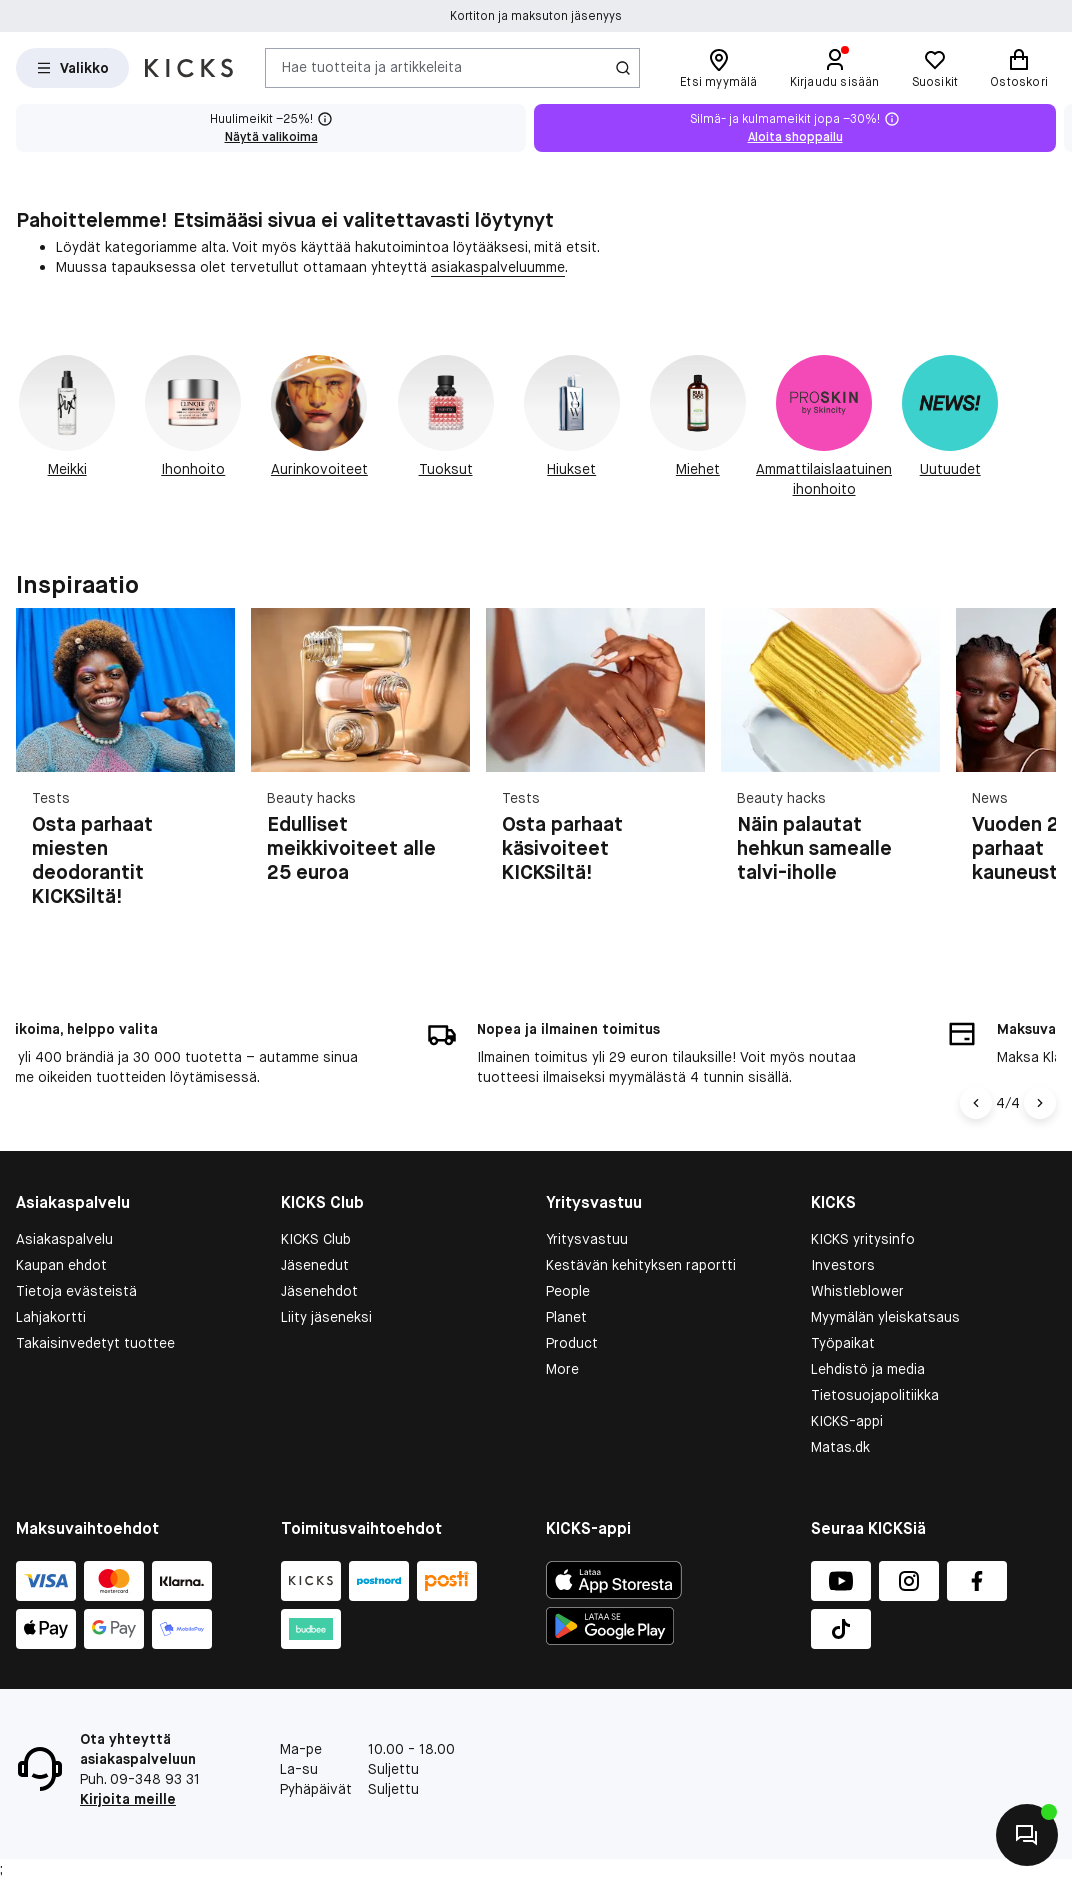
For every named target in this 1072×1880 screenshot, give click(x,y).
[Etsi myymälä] (718, 68)
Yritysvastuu (587, 1239)
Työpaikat (843, 1343)
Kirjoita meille (128, 1799)
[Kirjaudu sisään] (835, 68)
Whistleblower (857, 1291)
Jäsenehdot (319, 1291)
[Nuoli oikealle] (1040, 1103)
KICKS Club (316, 1239)
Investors (843, 1265)
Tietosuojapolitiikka (875, 1395)
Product (572, 1343)
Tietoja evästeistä (76, 1291)
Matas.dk (840, 1447)
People (568, 1291)
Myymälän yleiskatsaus (885, 1317)
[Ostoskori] (1019, 68)
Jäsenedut (315, 1265)
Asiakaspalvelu (64, 1239)
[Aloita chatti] (1027, 1835)
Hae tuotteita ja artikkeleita (372, 67)
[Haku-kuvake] (623, 68)
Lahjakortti (51, 1317)
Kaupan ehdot (61, 1265)
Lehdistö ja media (868, 1369)
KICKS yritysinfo (863, 1239)
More (562, 1369)
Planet (566, 1317)
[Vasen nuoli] (979, 1103)
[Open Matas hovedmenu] (72, 68)
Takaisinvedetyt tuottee (95, 1343)
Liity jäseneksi (326, 1317)
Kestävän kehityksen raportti (641, 1265)
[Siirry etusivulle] (189, 68)
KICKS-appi (847, 1421)
